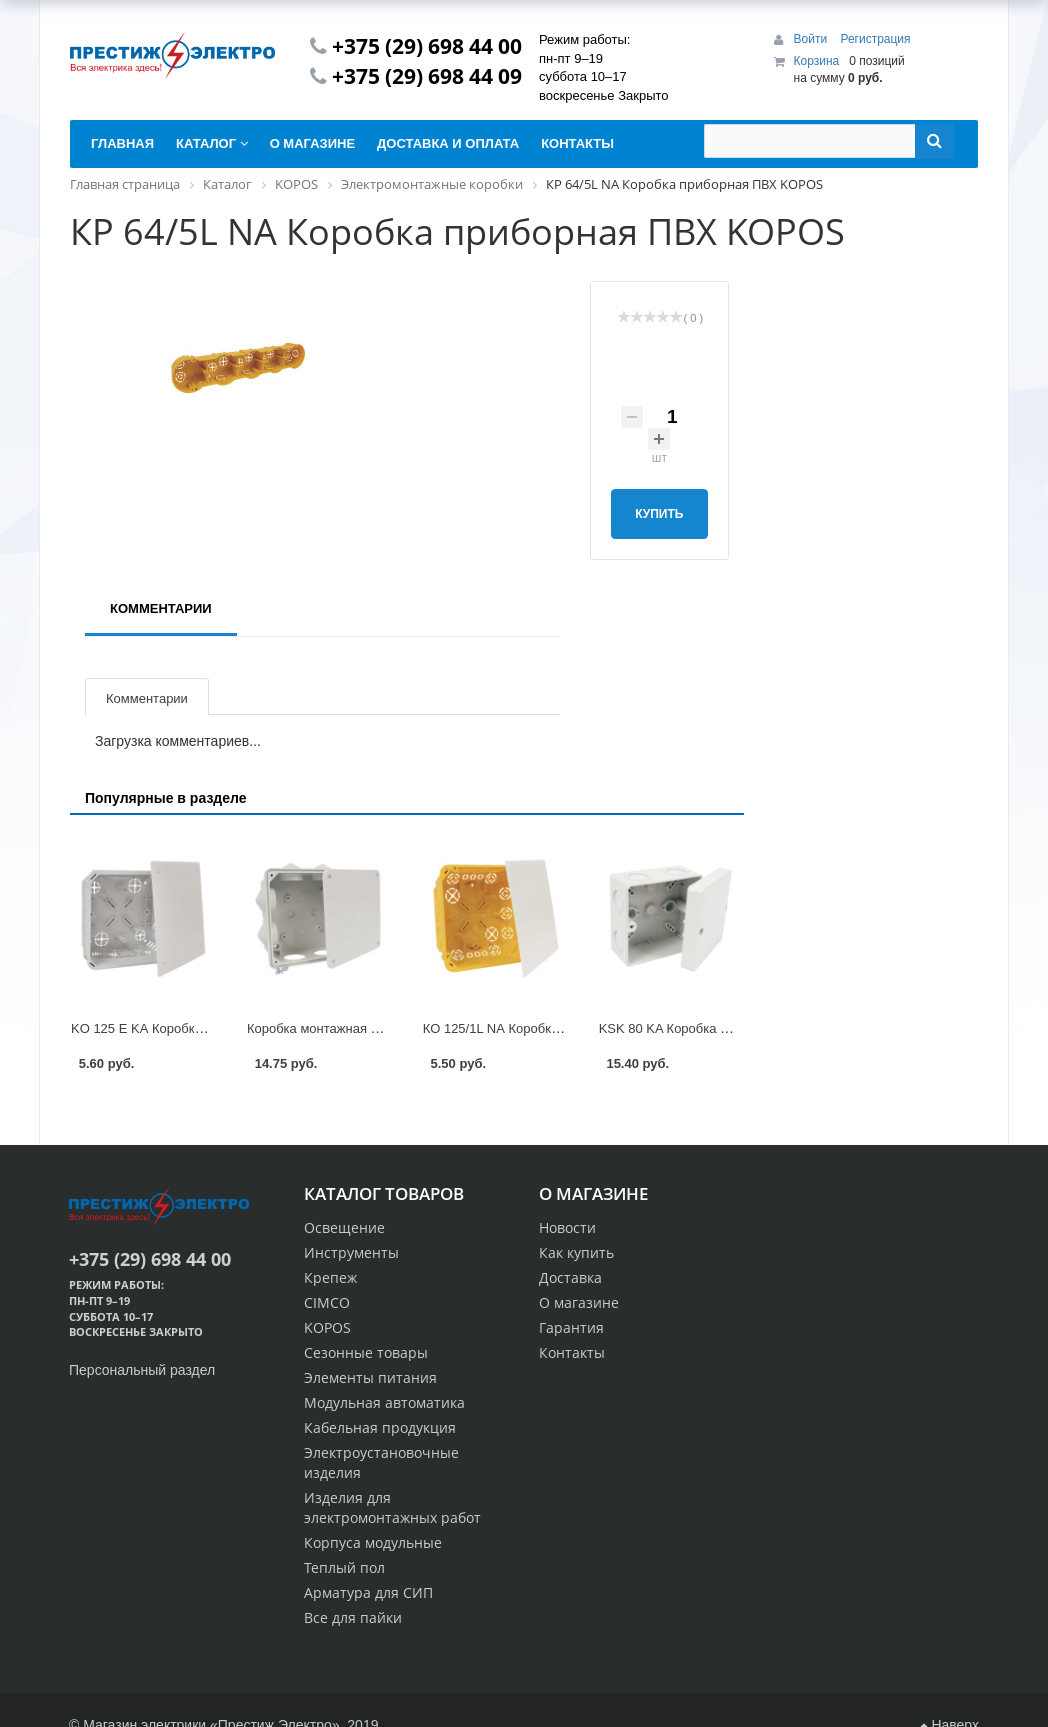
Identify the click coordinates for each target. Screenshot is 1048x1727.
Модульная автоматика (384, 1402)
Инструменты (351, 1252)
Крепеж (330, 1277)
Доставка (570, 1277)
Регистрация (875, 39)
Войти (812, 39)
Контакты (572, 1352)
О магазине (579, 1302)
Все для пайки (353, 1617)
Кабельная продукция (380, 1427)
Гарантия (571, 1327)
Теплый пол (344, 1567)
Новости (567, 1227)
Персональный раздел (142, 1370)
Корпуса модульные (373, 1542)
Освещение (344, 1227)
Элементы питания (370, 1377)
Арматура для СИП (368, 1592)
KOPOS (327, 1327)
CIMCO (327, 1302)
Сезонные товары (366, 1352)
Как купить (576, 1252)
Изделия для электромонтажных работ (392, 1507)
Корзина (817, 61)
